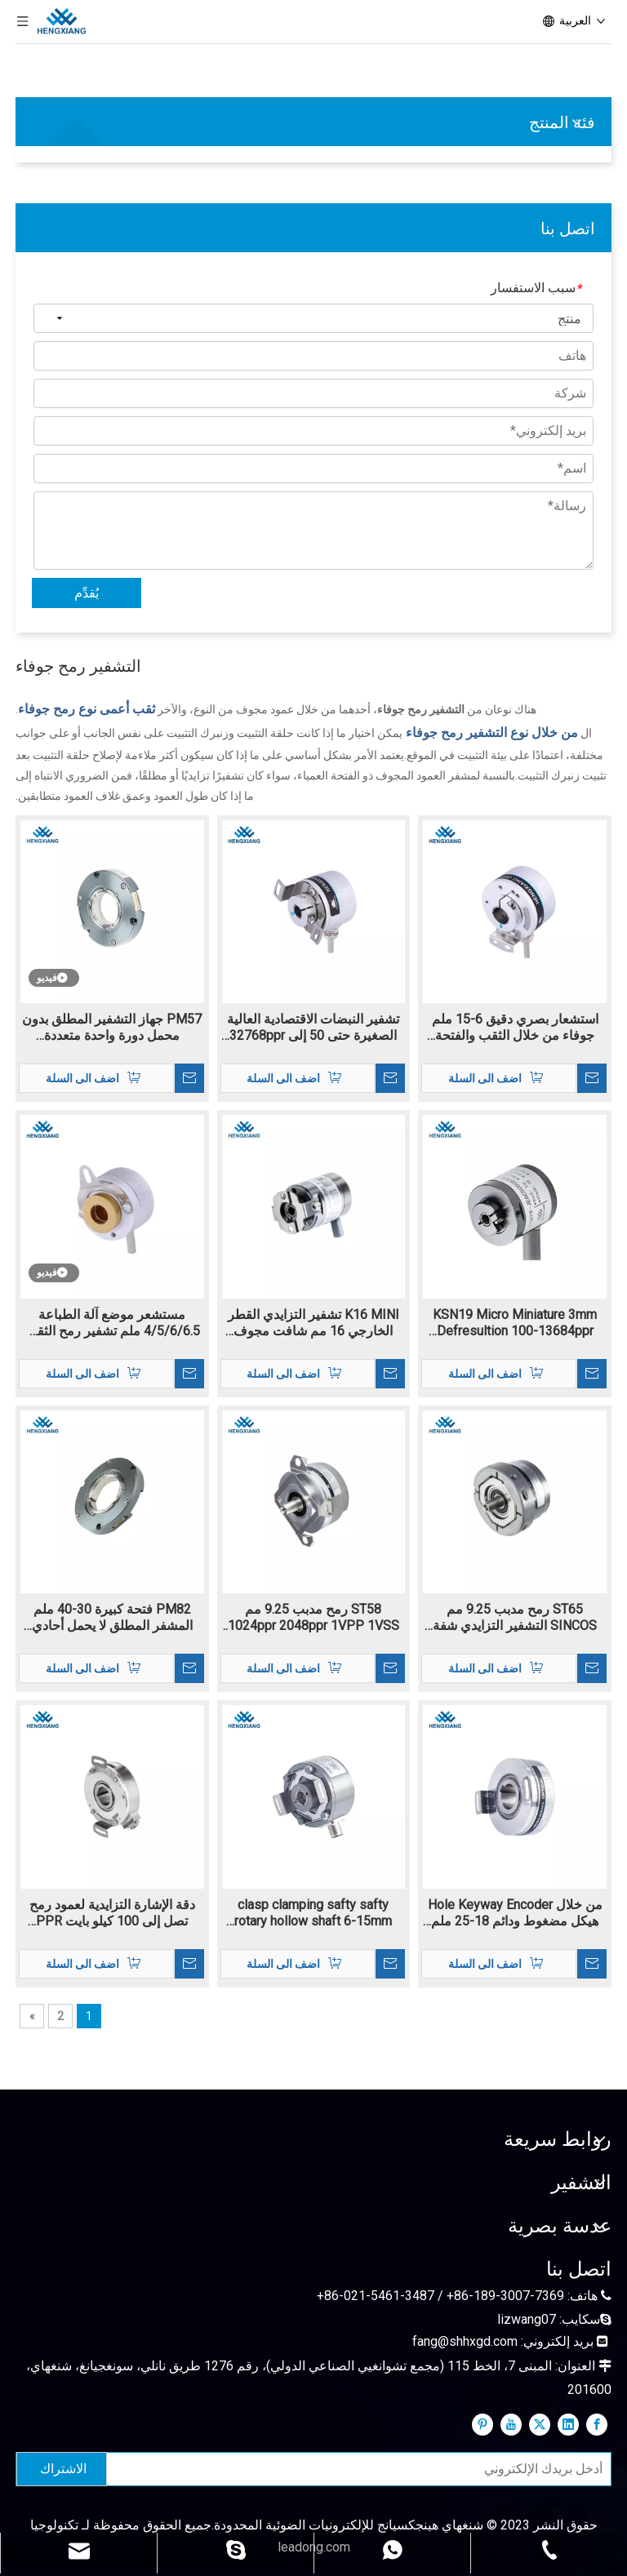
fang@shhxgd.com (465, 2341)
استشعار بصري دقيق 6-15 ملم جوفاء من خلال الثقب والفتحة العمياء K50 (515, 1027)
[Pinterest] (482, 2424)
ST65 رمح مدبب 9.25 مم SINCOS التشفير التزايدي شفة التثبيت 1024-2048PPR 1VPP (515, 1617)
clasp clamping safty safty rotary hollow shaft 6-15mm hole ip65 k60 (313, 1913)
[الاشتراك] (61, 2469)
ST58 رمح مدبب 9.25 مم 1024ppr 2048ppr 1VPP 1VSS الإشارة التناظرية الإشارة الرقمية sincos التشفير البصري (313, 1617)
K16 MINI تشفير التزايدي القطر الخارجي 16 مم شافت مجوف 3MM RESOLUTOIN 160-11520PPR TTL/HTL (313, 1323)
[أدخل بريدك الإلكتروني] (362, 2469)
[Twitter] (539, 2424)
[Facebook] (596, 2424)
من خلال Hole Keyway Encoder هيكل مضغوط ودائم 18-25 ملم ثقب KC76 (515, 1913)
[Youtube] (511, 2424)
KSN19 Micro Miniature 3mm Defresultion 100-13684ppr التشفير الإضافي (515, 1323)
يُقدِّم (86, 593)
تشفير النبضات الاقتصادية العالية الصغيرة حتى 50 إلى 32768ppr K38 (313, 1027)
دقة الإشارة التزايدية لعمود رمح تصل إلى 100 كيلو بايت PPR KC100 (112, 1913)
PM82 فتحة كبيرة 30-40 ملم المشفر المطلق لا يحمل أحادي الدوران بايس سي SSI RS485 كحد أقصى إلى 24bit (112, 1617)
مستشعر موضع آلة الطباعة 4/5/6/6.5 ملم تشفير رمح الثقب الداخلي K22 (112, 1323)
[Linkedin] (568, 2424)
